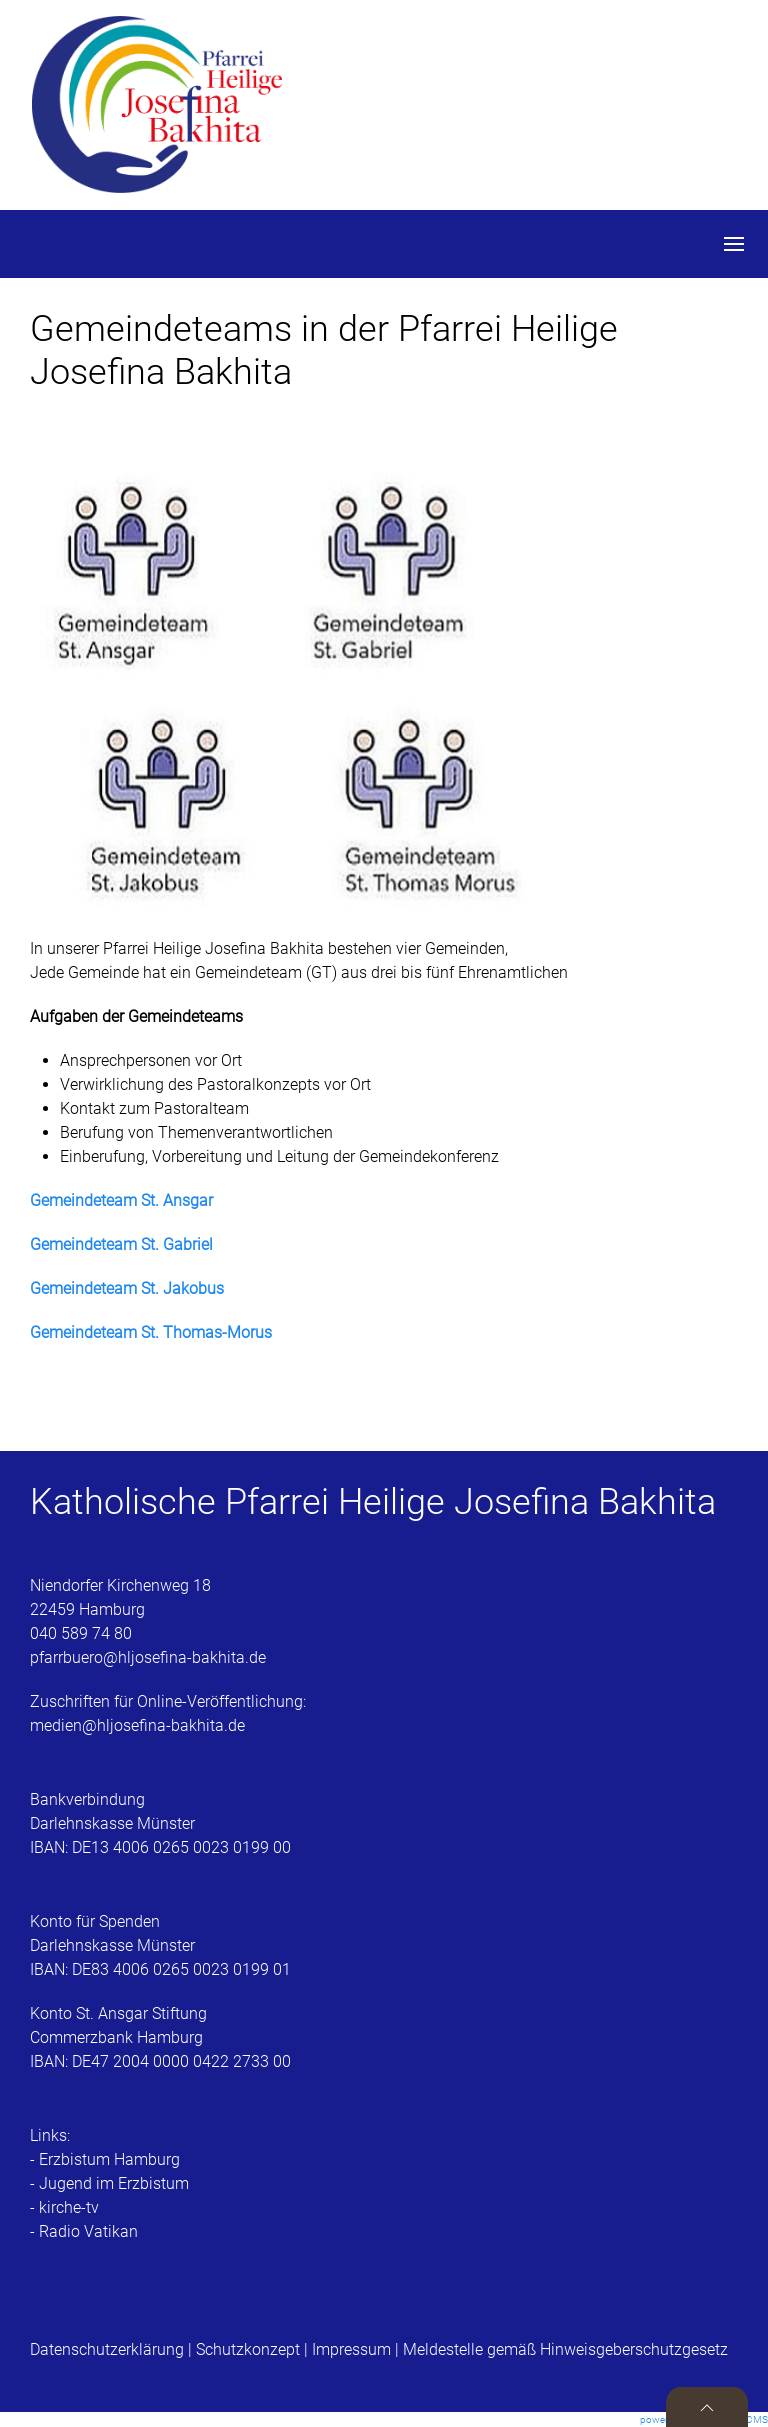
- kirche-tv (64, 2207)
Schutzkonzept (248, 2349)
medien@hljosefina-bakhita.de (139, 1725)
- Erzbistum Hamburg (105, 2159)
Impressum (351, 2349)
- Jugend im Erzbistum (109, 2183)
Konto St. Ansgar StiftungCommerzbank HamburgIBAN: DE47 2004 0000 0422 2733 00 (160, 2037)
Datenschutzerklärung (109, 2349)
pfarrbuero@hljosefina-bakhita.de (148, 1657)
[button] (734, 244)
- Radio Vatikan (84, 2231)
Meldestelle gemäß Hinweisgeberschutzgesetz (565, 2349)
